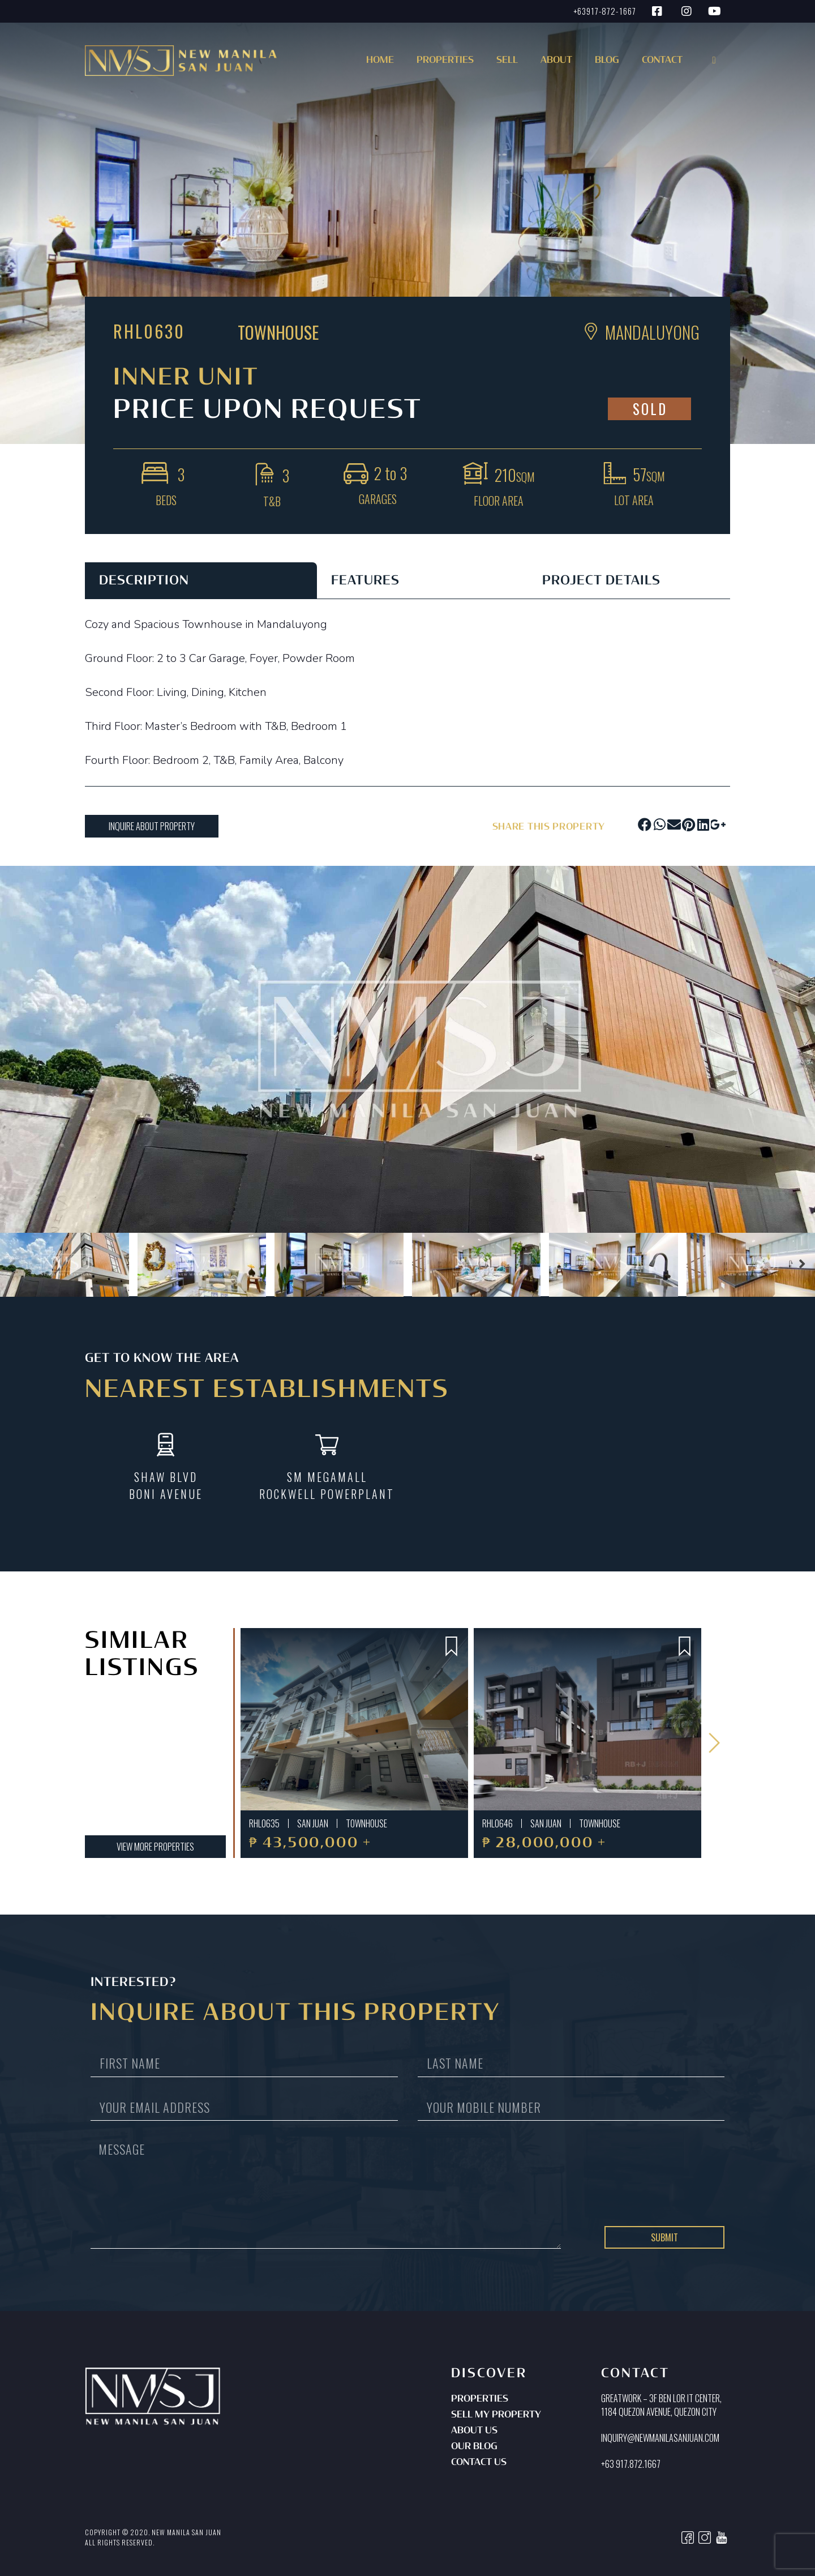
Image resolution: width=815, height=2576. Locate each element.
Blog (607, 60)
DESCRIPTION (144, 581)
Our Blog (474, 2446)
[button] (442, 64)
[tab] (201, 580)
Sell (507, 60)
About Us (474, 2431)
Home (380, 60)
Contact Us (479, 2462)
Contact (662, 60)
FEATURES (365, 581)
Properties (479, 2399)
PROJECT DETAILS (601, 581)
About (556, 60)
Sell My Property (496, 2415)
